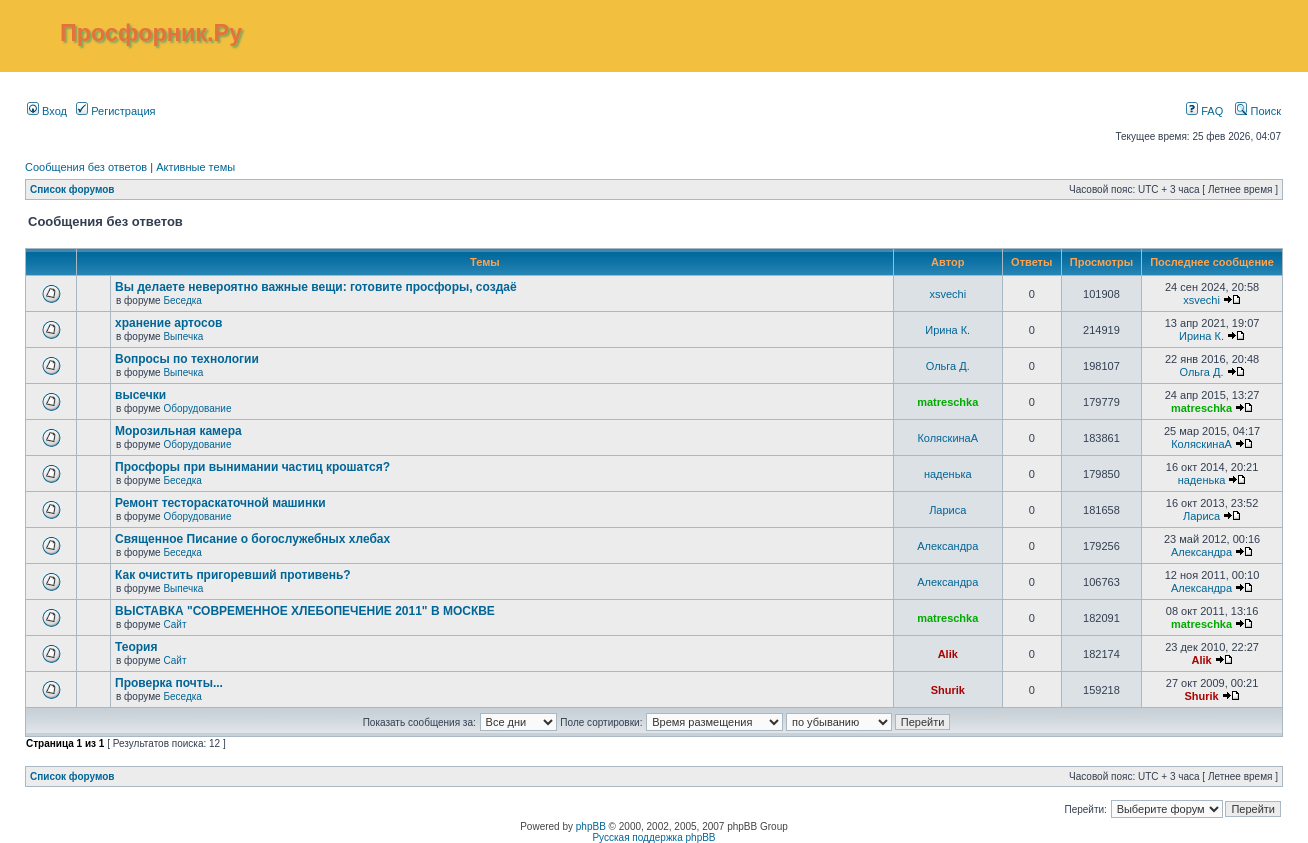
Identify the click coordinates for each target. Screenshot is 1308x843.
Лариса (947, 510)
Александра (947, 546)
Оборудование (197, 408)
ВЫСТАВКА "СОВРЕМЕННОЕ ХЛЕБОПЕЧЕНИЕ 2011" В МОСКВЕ (305, 611)
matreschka (947, 402)
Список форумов (72, 189)
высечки (140, 395)
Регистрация (115, 111)
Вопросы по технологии (187, 359)
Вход (47, 111)
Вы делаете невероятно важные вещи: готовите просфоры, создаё (316, 287)
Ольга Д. (948, 366)
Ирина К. (947, 330)
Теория (136, 647)
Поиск (1258, 111)
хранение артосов (168, 323)
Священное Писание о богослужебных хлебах (252, 539)
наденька (948, 474)
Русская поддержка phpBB (653, 837)
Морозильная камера (178, 431)
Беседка (182, 300)
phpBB (591, 826)
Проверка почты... (169, 683)
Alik (948, 654)
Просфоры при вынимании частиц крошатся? (252, 467)
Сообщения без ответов (86, 167)
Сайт (174, 624)
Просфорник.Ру (151, 33)
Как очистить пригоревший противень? (233, 575)
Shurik (948, 690)
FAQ (1204, 111)
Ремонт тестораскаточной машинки (220, 503)
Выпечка (183, 336)
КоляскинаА (947, 438)
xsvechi (947, 294)
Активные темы (195, 167)
